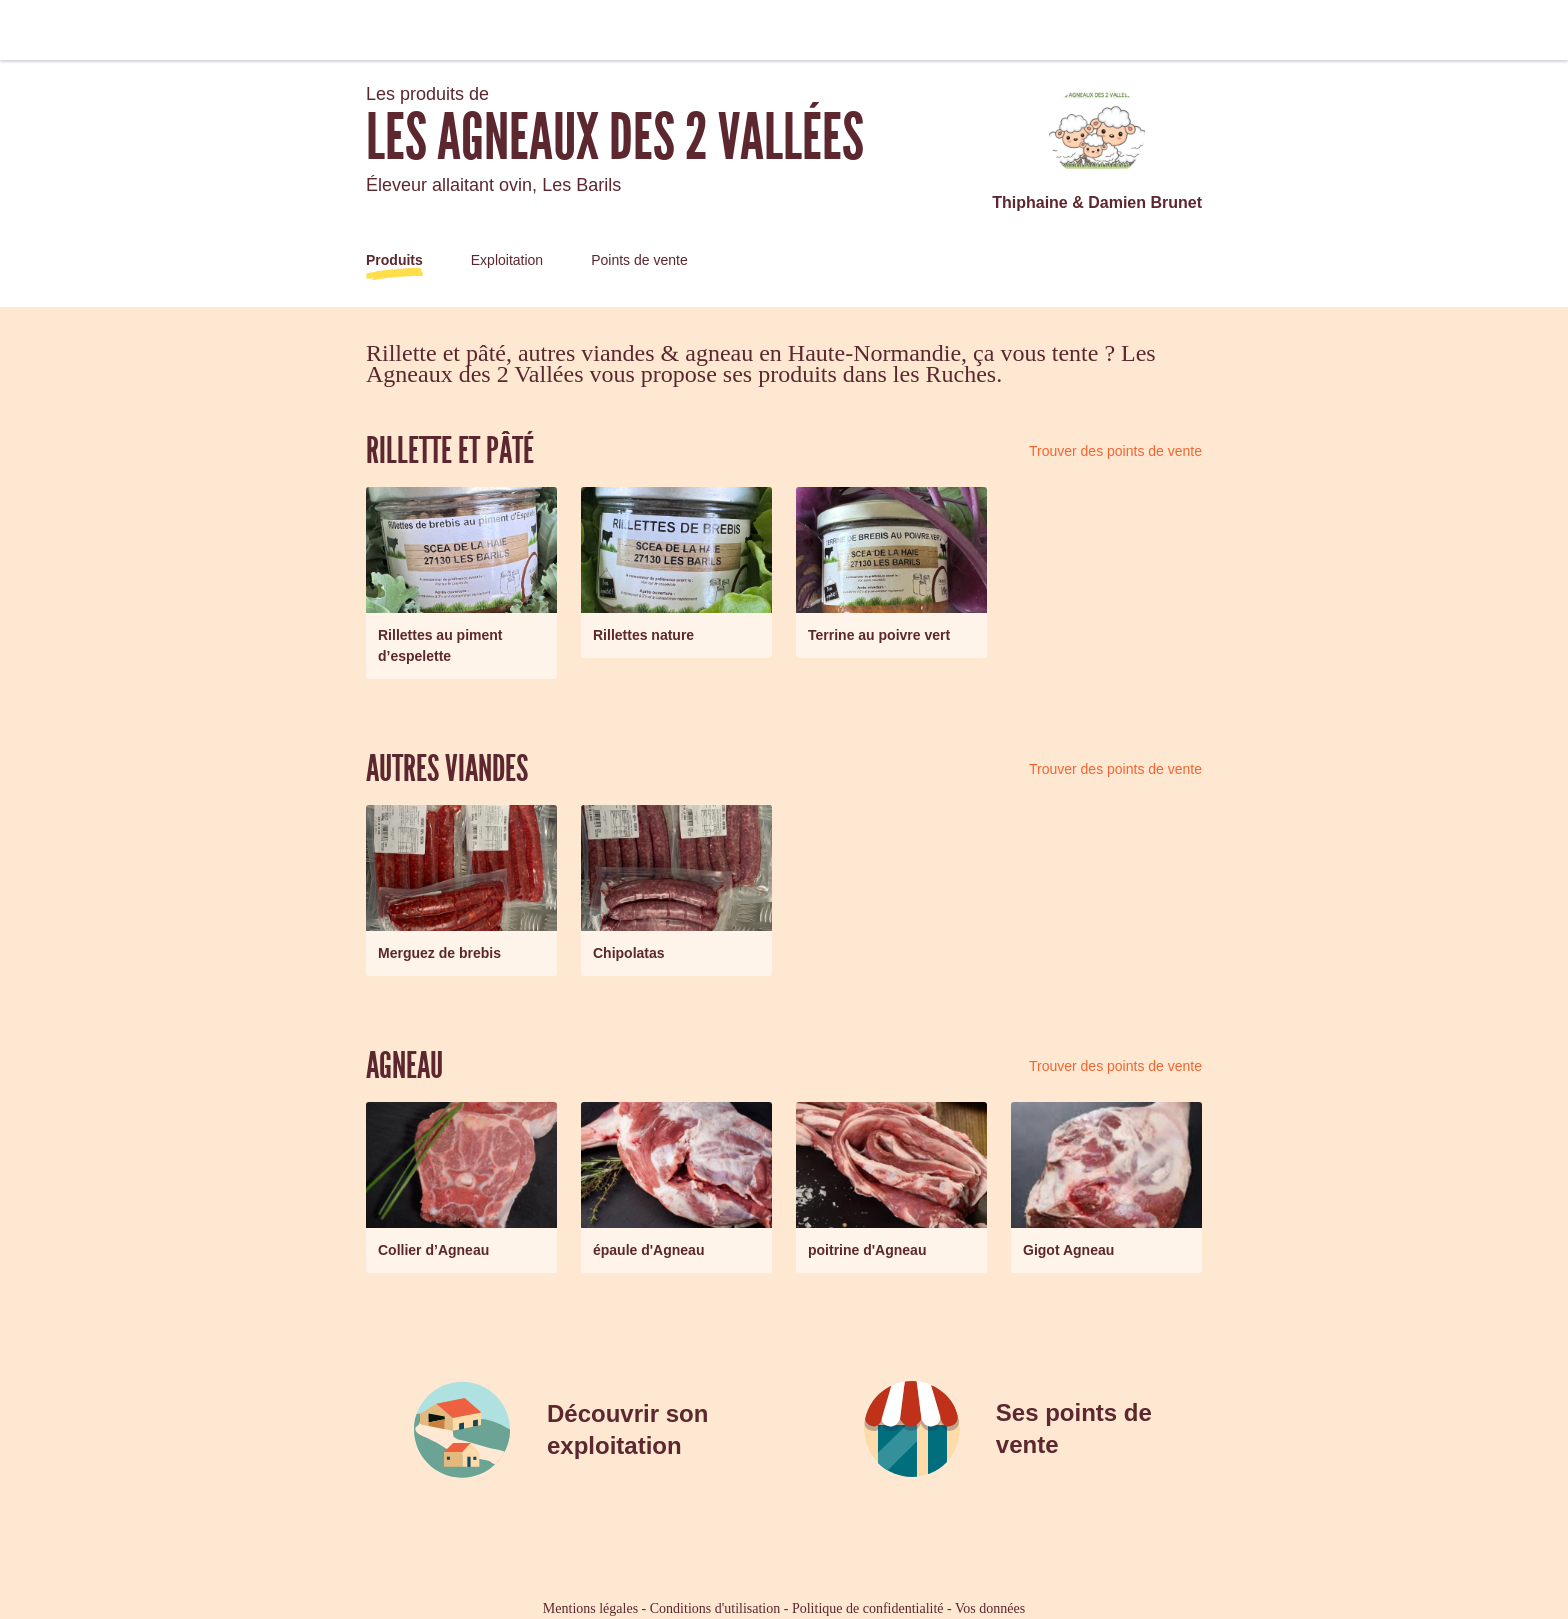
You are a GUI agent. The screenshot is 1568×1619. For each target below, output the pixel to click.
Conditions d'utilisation (715, 1608)
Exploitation (507, 260)
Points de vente (639, 260)
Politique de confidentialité (868, 1608)
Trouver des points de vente (1115, 451)
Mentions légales (590, 1608)
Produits (394, 260)
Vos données (990, 1608)
